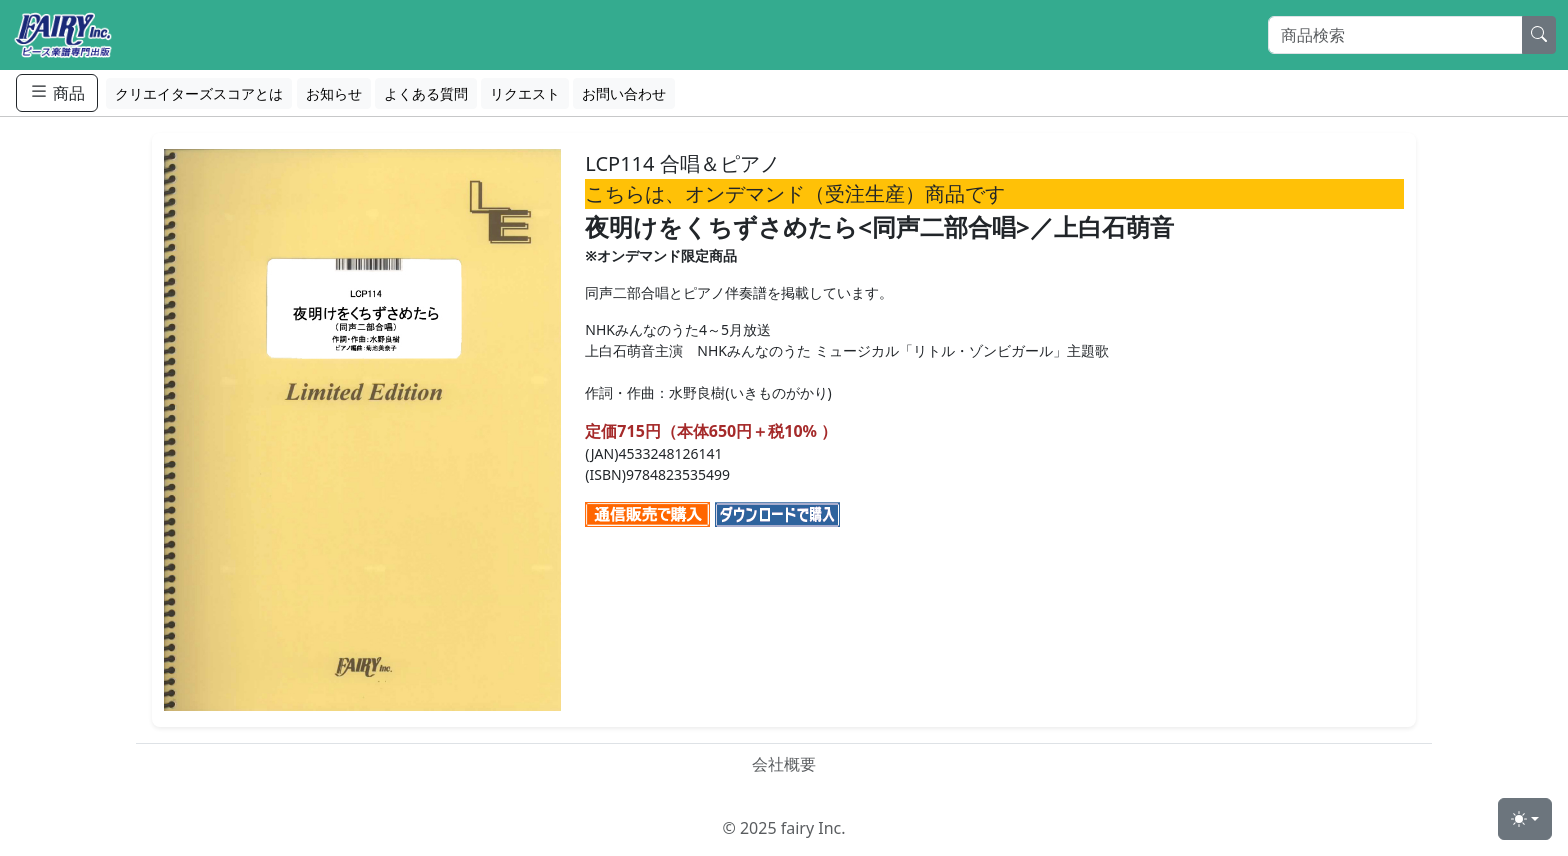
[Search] (1395, 35)
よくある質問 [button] (426, 93)
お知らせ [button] (334, 93)
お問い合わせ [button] (624, 93)
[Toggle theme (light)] (1525, 819)
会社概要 (784, 764)
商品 (57, 92)
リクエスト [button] (525, 93)
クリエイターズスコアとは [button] (199, 93)
